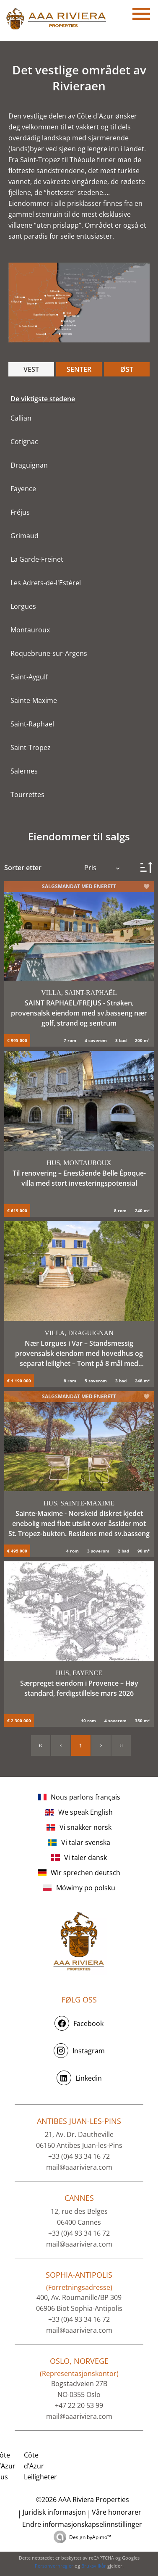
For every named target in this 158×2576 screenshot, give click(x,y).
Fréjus (20, 512)
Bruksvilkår (93, 2566)
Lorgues (23, 606)
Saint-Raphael (32, 724)
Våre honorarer (116, 2512)
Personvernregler (54, 2566)
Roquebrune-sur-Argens (48, 653)
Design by (90, 2537)
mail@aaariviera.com (79, 2167)
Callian (20, 418)
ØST (126, 369)
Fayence (23, 488)
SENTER (79, 369)
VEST (31, 369)
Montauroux (30, 629)
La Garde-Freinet (36, 559)
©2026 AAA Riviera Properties (81, 2499)
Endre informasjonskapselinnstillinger (82, 2524)
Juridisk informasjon (54, 2512)
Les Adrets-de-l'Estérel (45, 582)
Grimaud (24, 535)
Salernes (24, 771)
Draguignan (29, 465)
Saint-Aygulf (29, 676)
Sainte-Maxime (33, 700)
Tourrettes (27, 794)
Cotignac (24, 441)
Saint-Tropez (30, 747)
